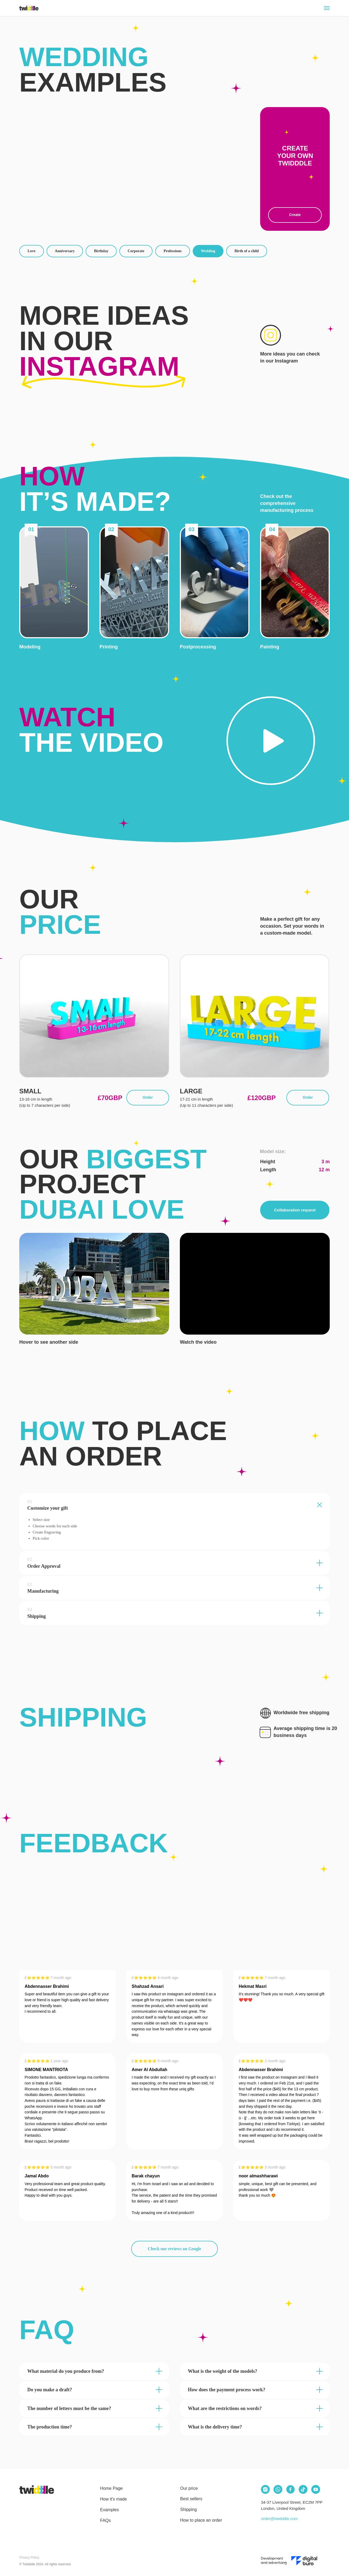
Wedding (208, 251)
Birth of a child (246, 251)
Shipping (188, 2509)
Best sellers (191, 2498)
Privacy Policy (29, 2557)
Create (295, 215)
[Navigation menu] (327, 8)
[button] (54, 582)
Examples (109, 2509)
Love (32, 251)
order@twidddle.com (279, 2518)
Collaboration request (295, 1210)
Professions (172, 251)
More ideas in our (104, 340)
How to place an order (201, 2520)
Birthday (101, 251)
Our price (189, 2488)
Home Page (111, 2488)
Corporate (136, 251)
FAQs (105, 2520)
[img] (36, 2489)
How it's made (113, 2499)
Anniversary (65, 251)
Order (148, 1097)
